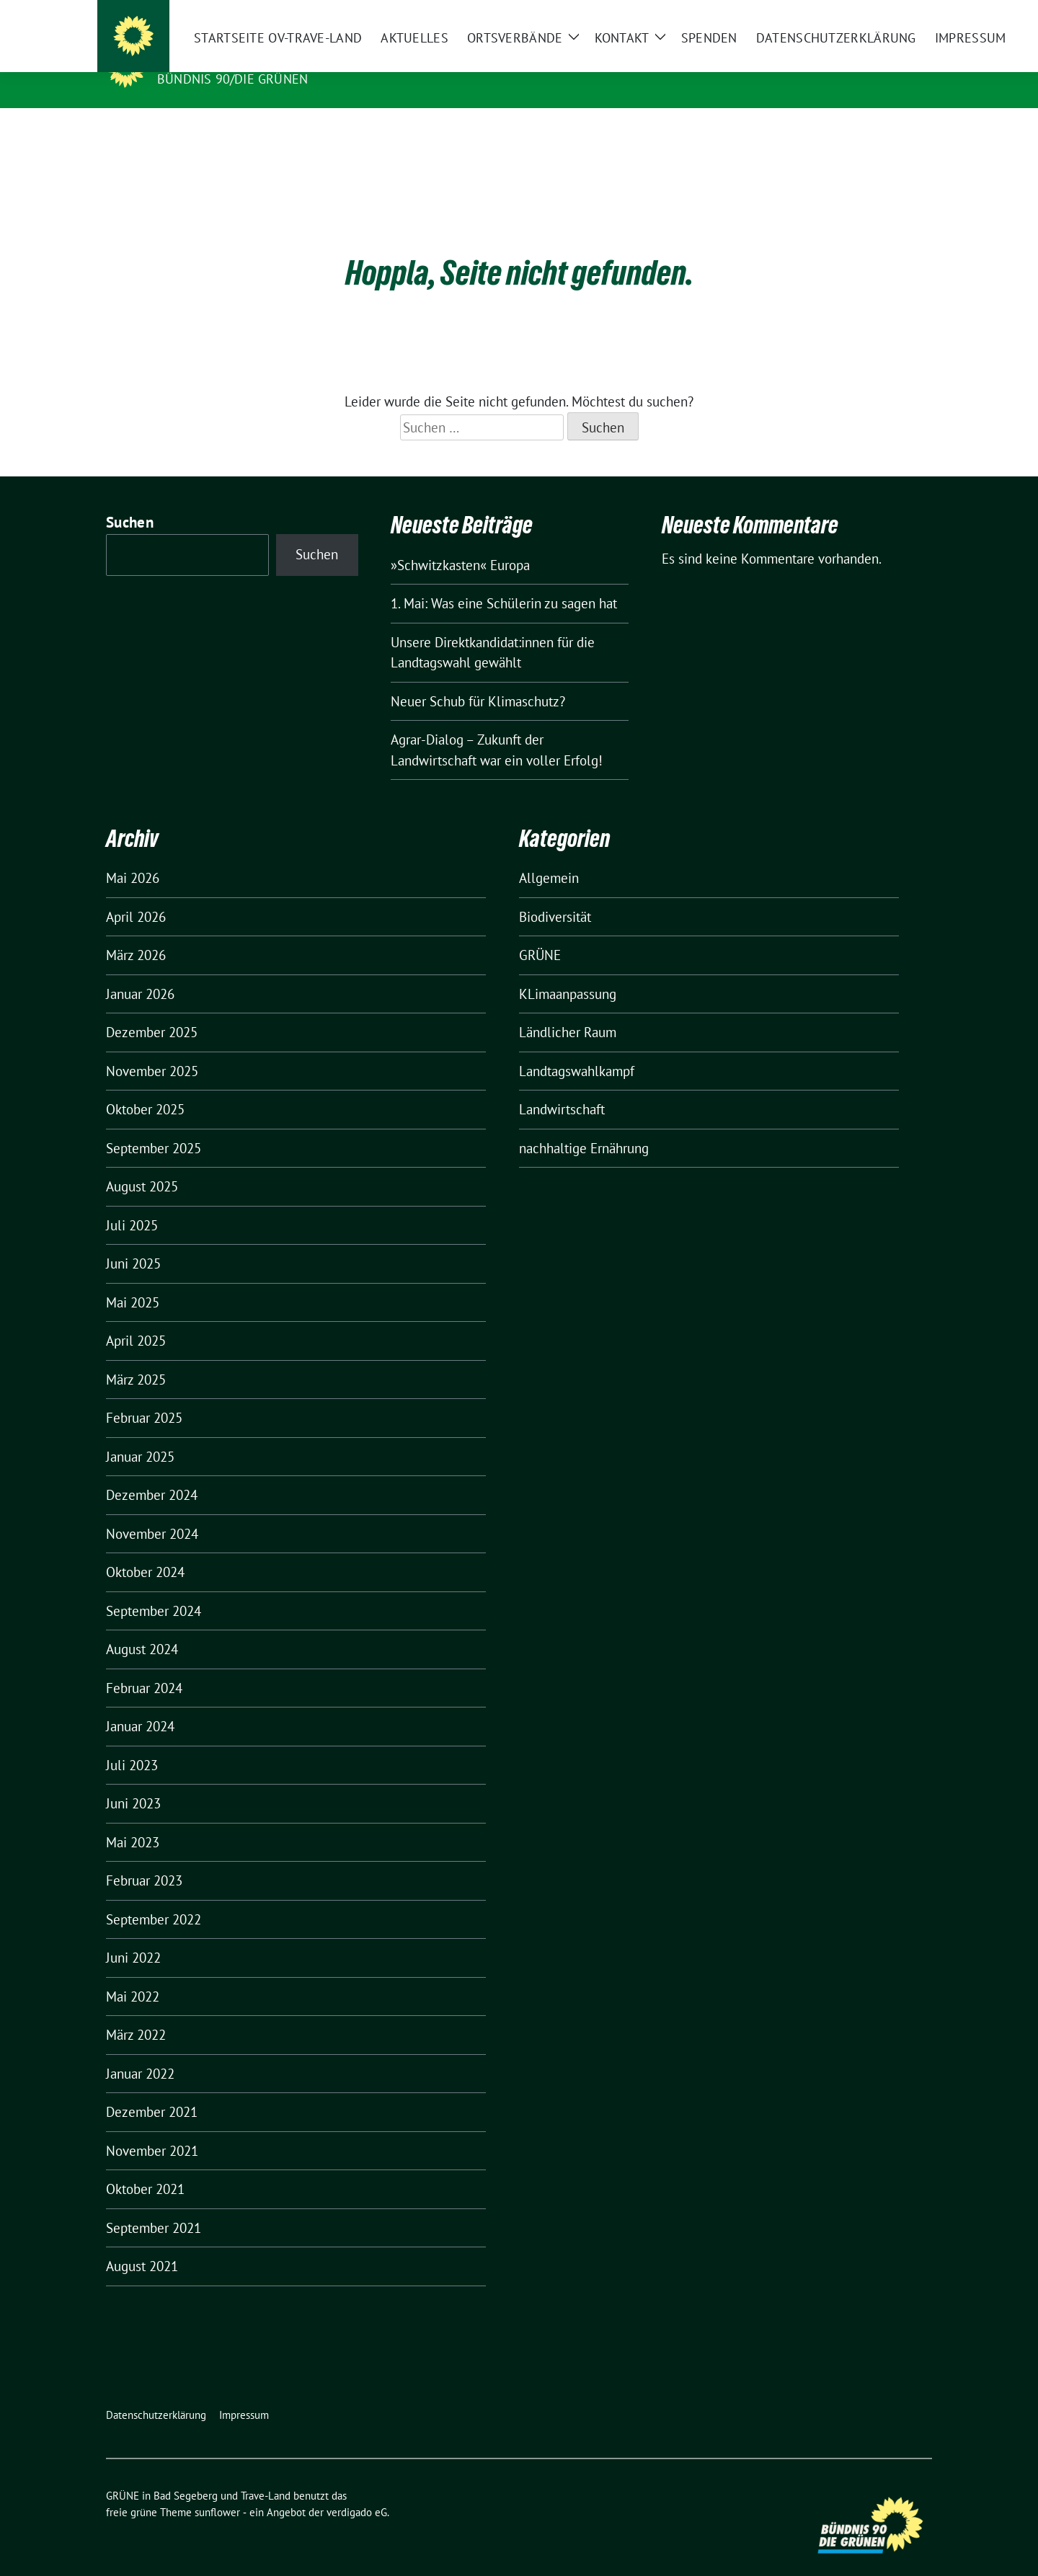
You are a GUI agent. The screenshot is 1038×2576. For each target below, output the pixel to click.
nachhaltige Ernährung (584, 1125)
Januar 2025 (140, 1434)
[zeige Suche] (906, 14)
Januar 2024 (140, 1704)
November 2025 (152, 1048)
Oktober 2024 (145, 1549)
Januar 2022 (140, 2051)
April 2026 (136, 894)
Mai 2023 (132, 1820)
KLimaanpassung (567, 971)
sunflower (217, 2490)
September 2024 (153, 1588)
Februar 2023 (144, 1858)
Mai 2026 (132, 855)
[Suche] (885, 14)
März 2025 (136, 1357)
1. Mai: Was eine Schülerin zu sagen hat (504, 581)
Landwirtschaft (562, 1087)
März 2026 (136, 932)
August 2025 (142, 1164)
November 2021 (152, 2128)
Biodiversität (555, 894)
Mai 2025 (132, 1280)
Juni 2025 (133, 1241)
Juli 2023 (132, 1742)
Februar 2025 (144, 1395)
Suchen (130, 500)
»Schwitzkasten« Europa (460, 542)
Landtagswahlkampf (576, 1048)
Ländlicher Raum (567, 1009)
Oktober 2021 (145, 2166)
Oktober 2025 (145, 1087)
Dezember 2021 (152, 2089)
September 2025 (153, 1125)
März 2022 (136, 2012)
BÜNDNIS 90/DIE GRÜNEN (232, 79)
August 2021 (142, 2243)
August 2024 (142, 1626)
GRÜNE (540, 932)
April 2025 (136, 1318)
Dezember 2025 (152, 1009)
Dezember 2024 (152, 1472)
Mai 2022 (132, 1974)
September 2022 (153, 1897)
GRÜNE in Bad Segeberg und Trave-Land (307, 58)
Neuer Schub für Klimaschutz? (478, 679)
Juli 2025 (132, 1203)
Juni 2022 (133, 1935)
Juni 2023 (133, 1781)
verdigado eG (357, 2490)
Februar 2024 (144, 1665)
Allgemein (549, 855)
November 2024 (152, 1511)
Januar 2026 (140, 971)
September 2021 (153, 2205)
